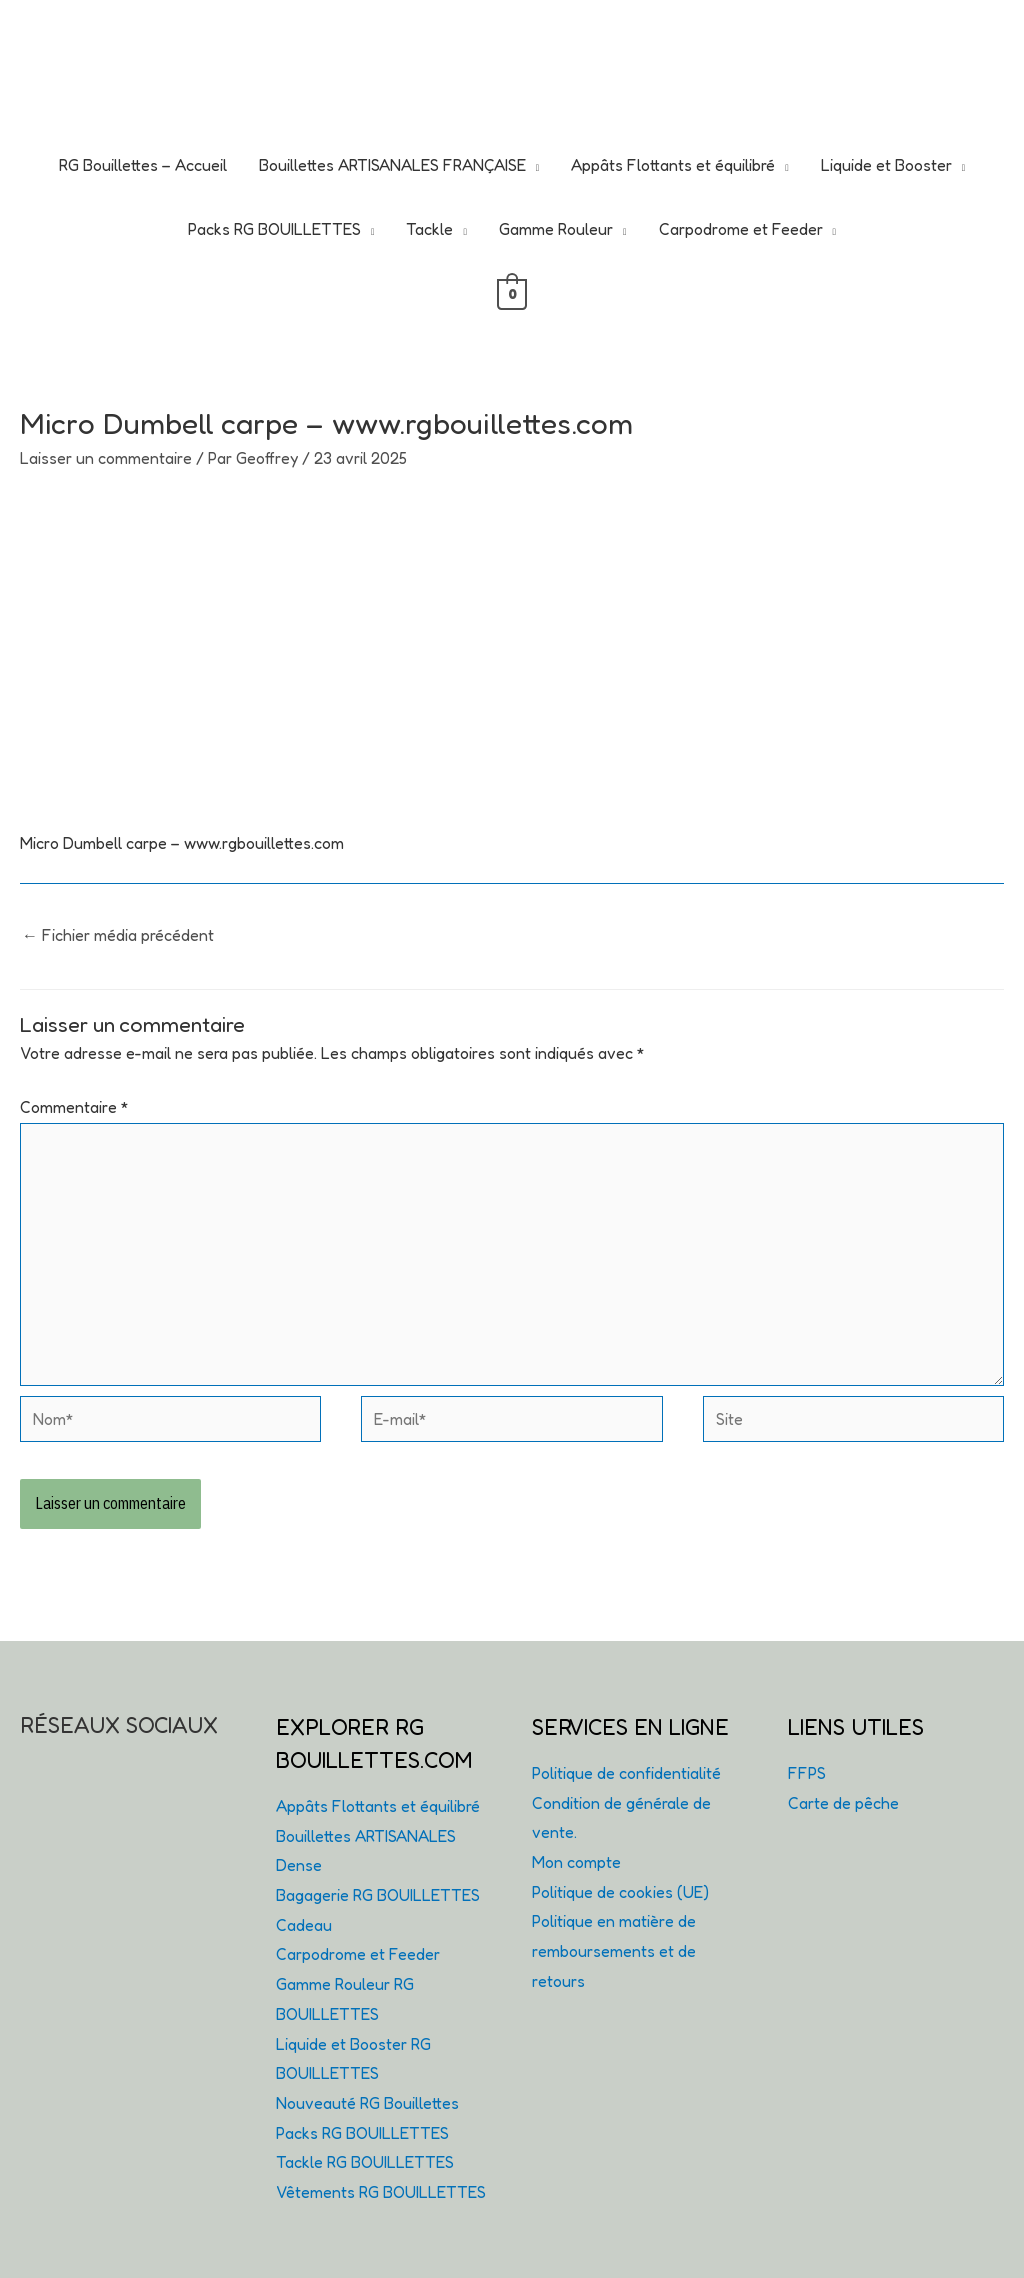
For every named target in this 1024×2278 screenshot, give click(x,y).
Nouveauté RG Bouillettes (367, 2103)
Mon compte (576, 1862)
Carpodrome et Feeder (741, 229)
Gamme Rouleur (556, 229)
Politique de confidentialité (626, 1773)
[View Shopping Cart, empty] (512, 293)
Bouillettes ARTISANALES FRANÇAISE (392, 165)
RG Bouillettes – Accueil (143, 165)
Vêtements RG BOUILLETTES (381, 2192)
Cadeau (304, 1925)
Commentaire (74, 1107)
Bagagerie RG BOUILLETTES (378, 1895)
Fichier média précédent (118, 935)
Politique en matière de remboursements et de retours (614, 1950)
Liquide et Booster (886, 165)
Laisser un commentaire (106, 458)
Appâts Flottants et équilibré (673, 165)
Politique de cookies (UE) (620, 1892)
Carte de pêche (843, 1803)
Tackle (429, 229)
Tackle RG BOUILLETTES (365, 2162)
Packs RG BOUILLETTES (274, 229)
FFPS (807, 1773)
